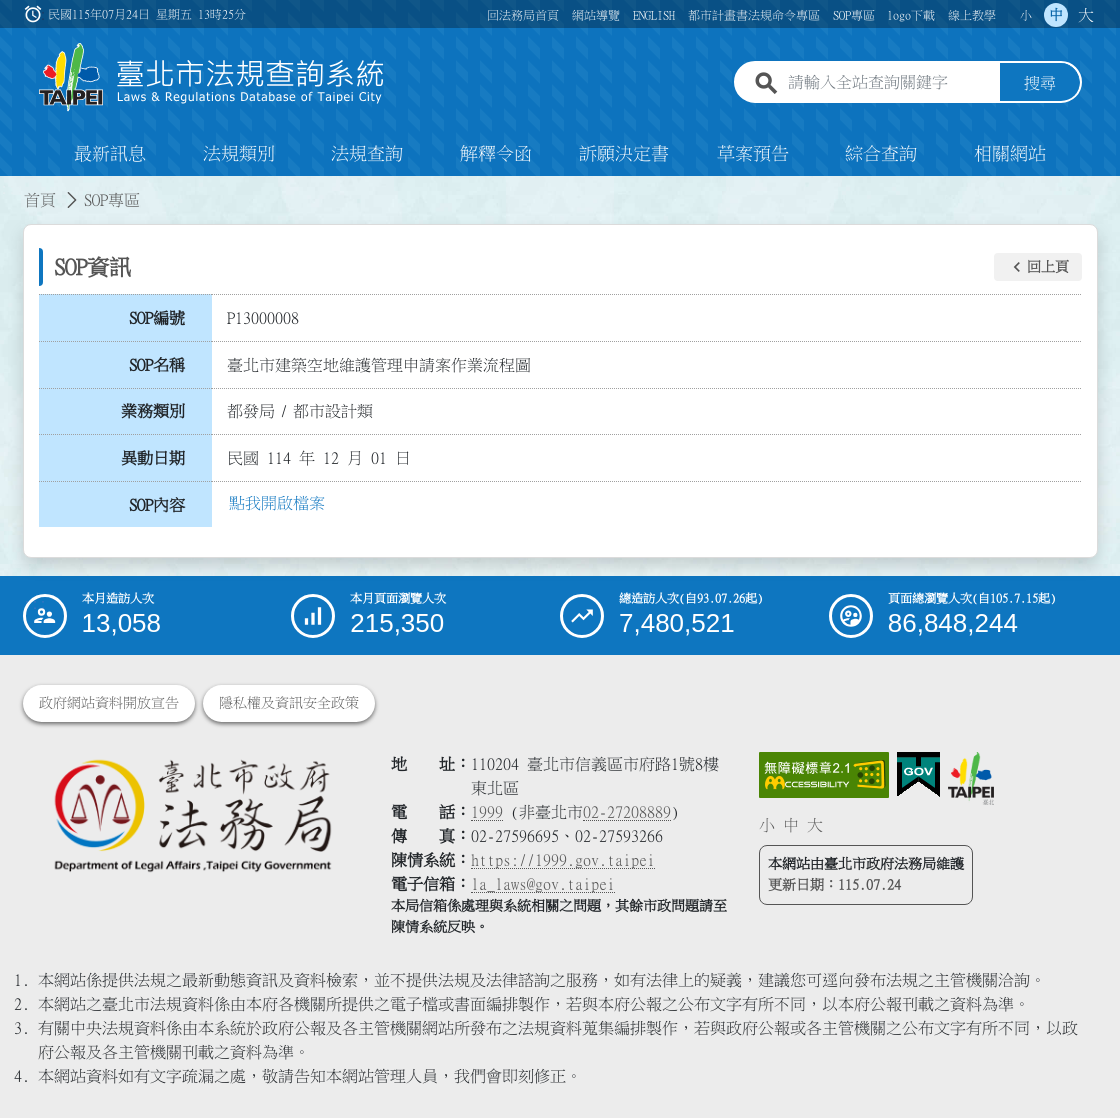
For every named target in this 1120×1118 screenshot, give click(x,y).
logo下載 (911, 15)
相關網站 (1010, 154)
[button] (1038, 267)
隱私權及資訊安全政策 (289, 703)
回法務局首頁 (523, 15)
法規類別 (239, 154)
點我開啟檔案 (277, 503)
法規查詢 (367, 154)
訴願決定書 (624, 154)
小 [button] (1026, 15)
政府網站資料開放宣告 (109, 703)
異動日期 (153, 458)
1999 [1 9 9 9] (487, 812)
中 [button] (1056, 15)
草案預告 (753, 154)
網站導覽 (596, 15)
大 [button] (1086, 15)
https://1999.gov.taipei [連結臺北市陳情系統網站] (563, 860)
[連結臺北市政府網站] (971, 778)
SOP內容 (157, 505)
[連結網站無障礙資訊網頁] (824, 775)
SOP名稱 (157, 365)
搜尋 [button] (1040, 83)
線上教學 (972, 15)
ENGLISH (654, 15)
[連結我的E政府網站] (918, 775)
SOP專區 (854, 15)
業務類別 (153, 411)
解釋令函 (496, 154)
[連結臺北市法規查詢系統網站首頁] (212, 77)
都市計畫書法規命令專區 (754, 15)
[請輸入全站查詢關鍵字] (890, 83)
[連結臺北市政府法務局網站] (192, 814)
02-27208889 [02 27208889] (627, 812)
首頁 (40, 200)
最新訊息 (110, 154)
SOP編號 (157, 318)
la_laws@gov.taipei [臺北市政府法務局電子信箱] (543, 884)
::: (12, 188)
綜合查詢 (881, 154)
